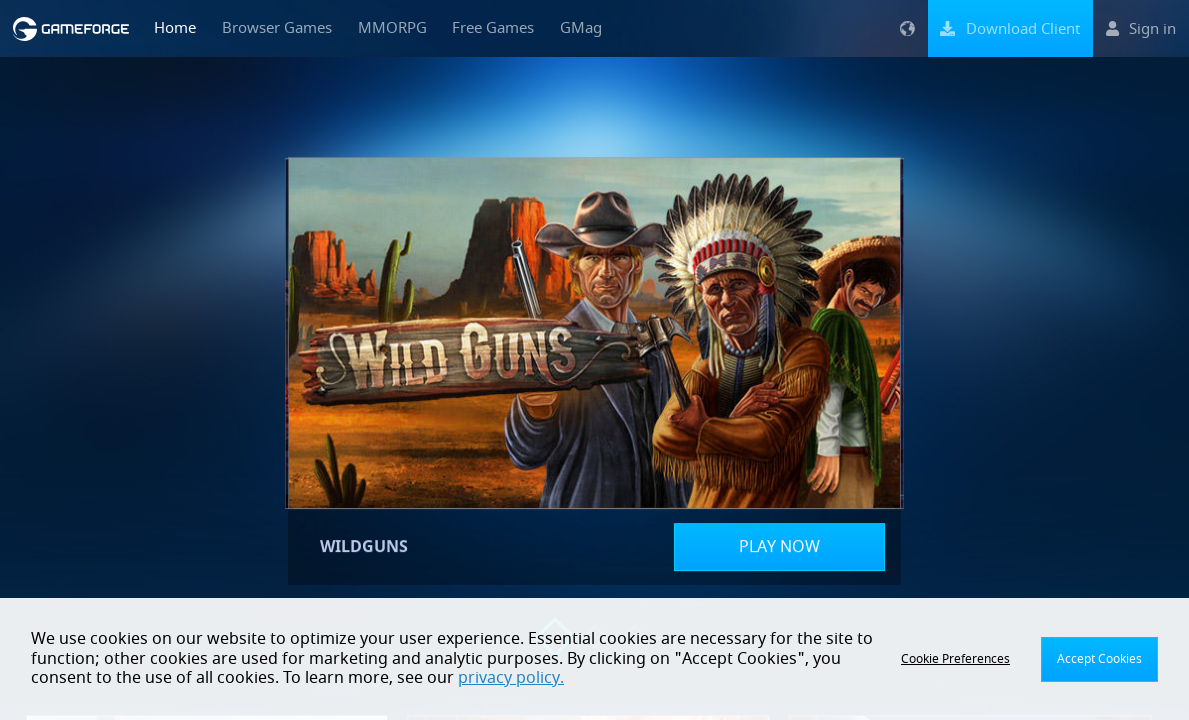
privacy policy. (511, 678)
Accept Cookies (1099, 659)
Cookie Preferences (955, 659)
